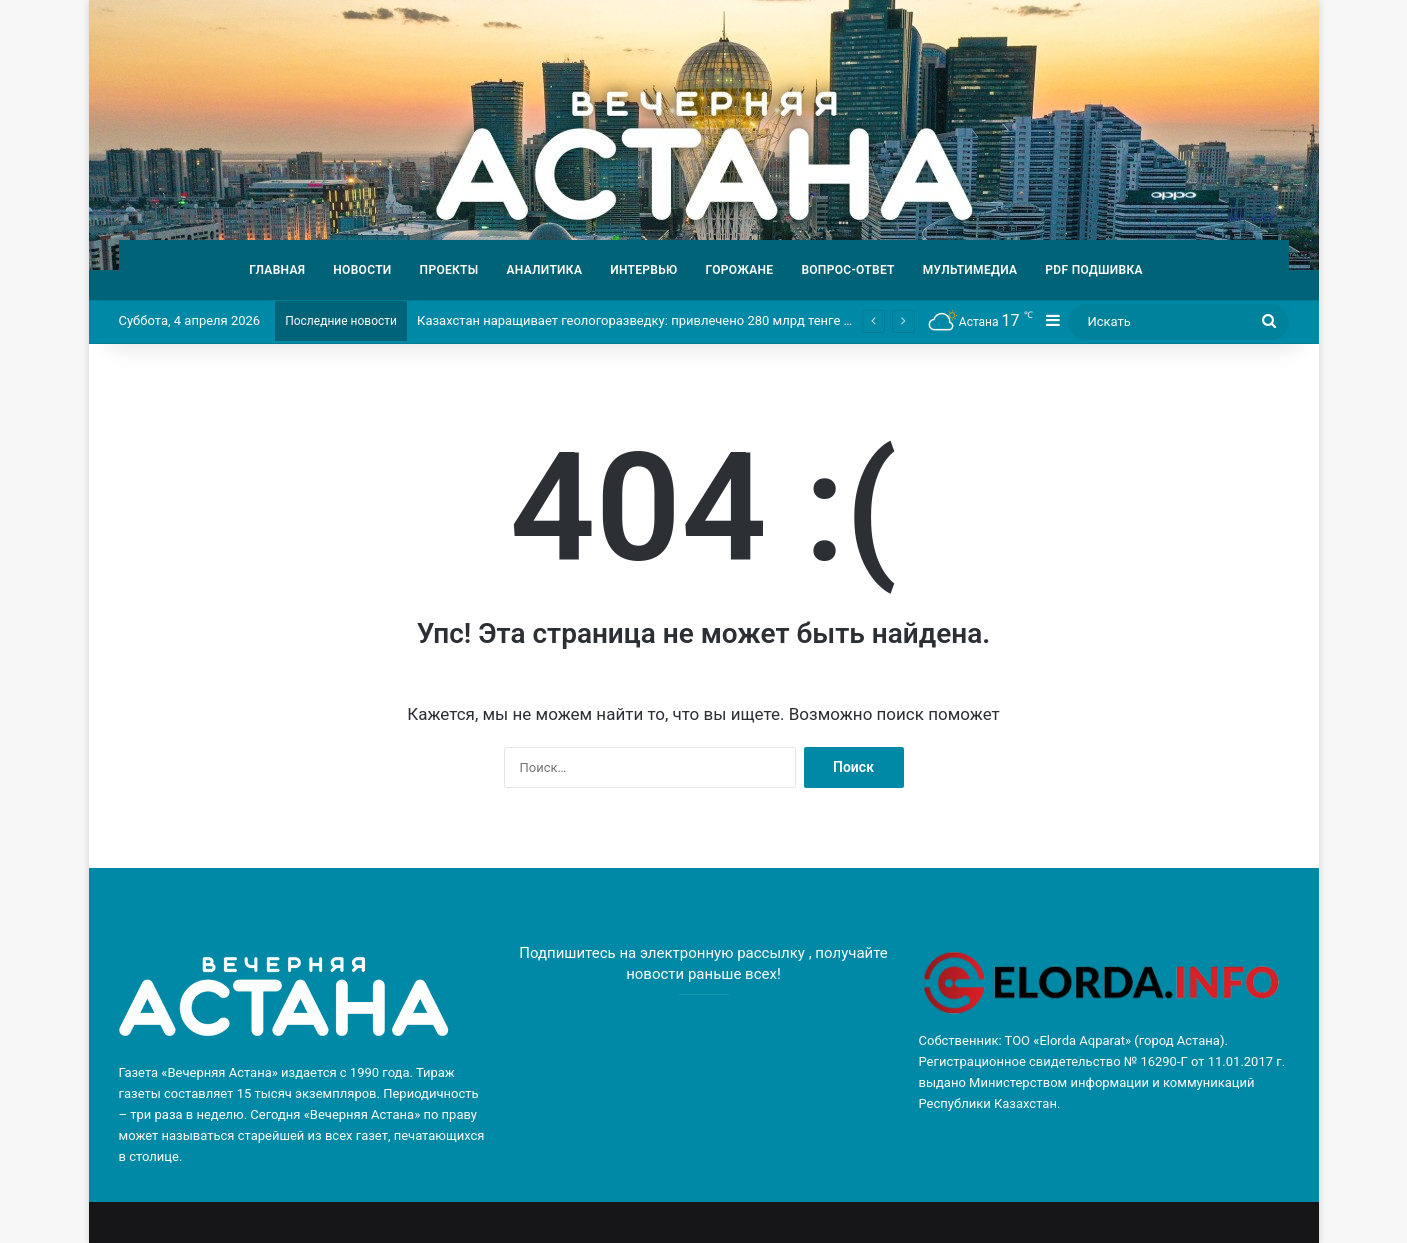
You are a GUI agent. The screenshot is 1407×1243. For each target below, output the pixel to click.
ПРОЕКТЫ (449, 270)
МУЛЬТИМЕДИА (970, 270)
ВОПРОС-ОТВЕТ (847, 270)
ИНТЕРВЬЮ (643, 270)
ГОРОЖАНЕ (740, 270)
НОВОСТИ (362, 270)
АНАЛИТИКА (544, 270)
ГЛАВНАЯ (277, 270)
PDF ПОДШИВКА (1094, 270)
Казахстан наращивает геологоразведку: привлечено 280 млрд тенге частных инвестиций (694, 320)
